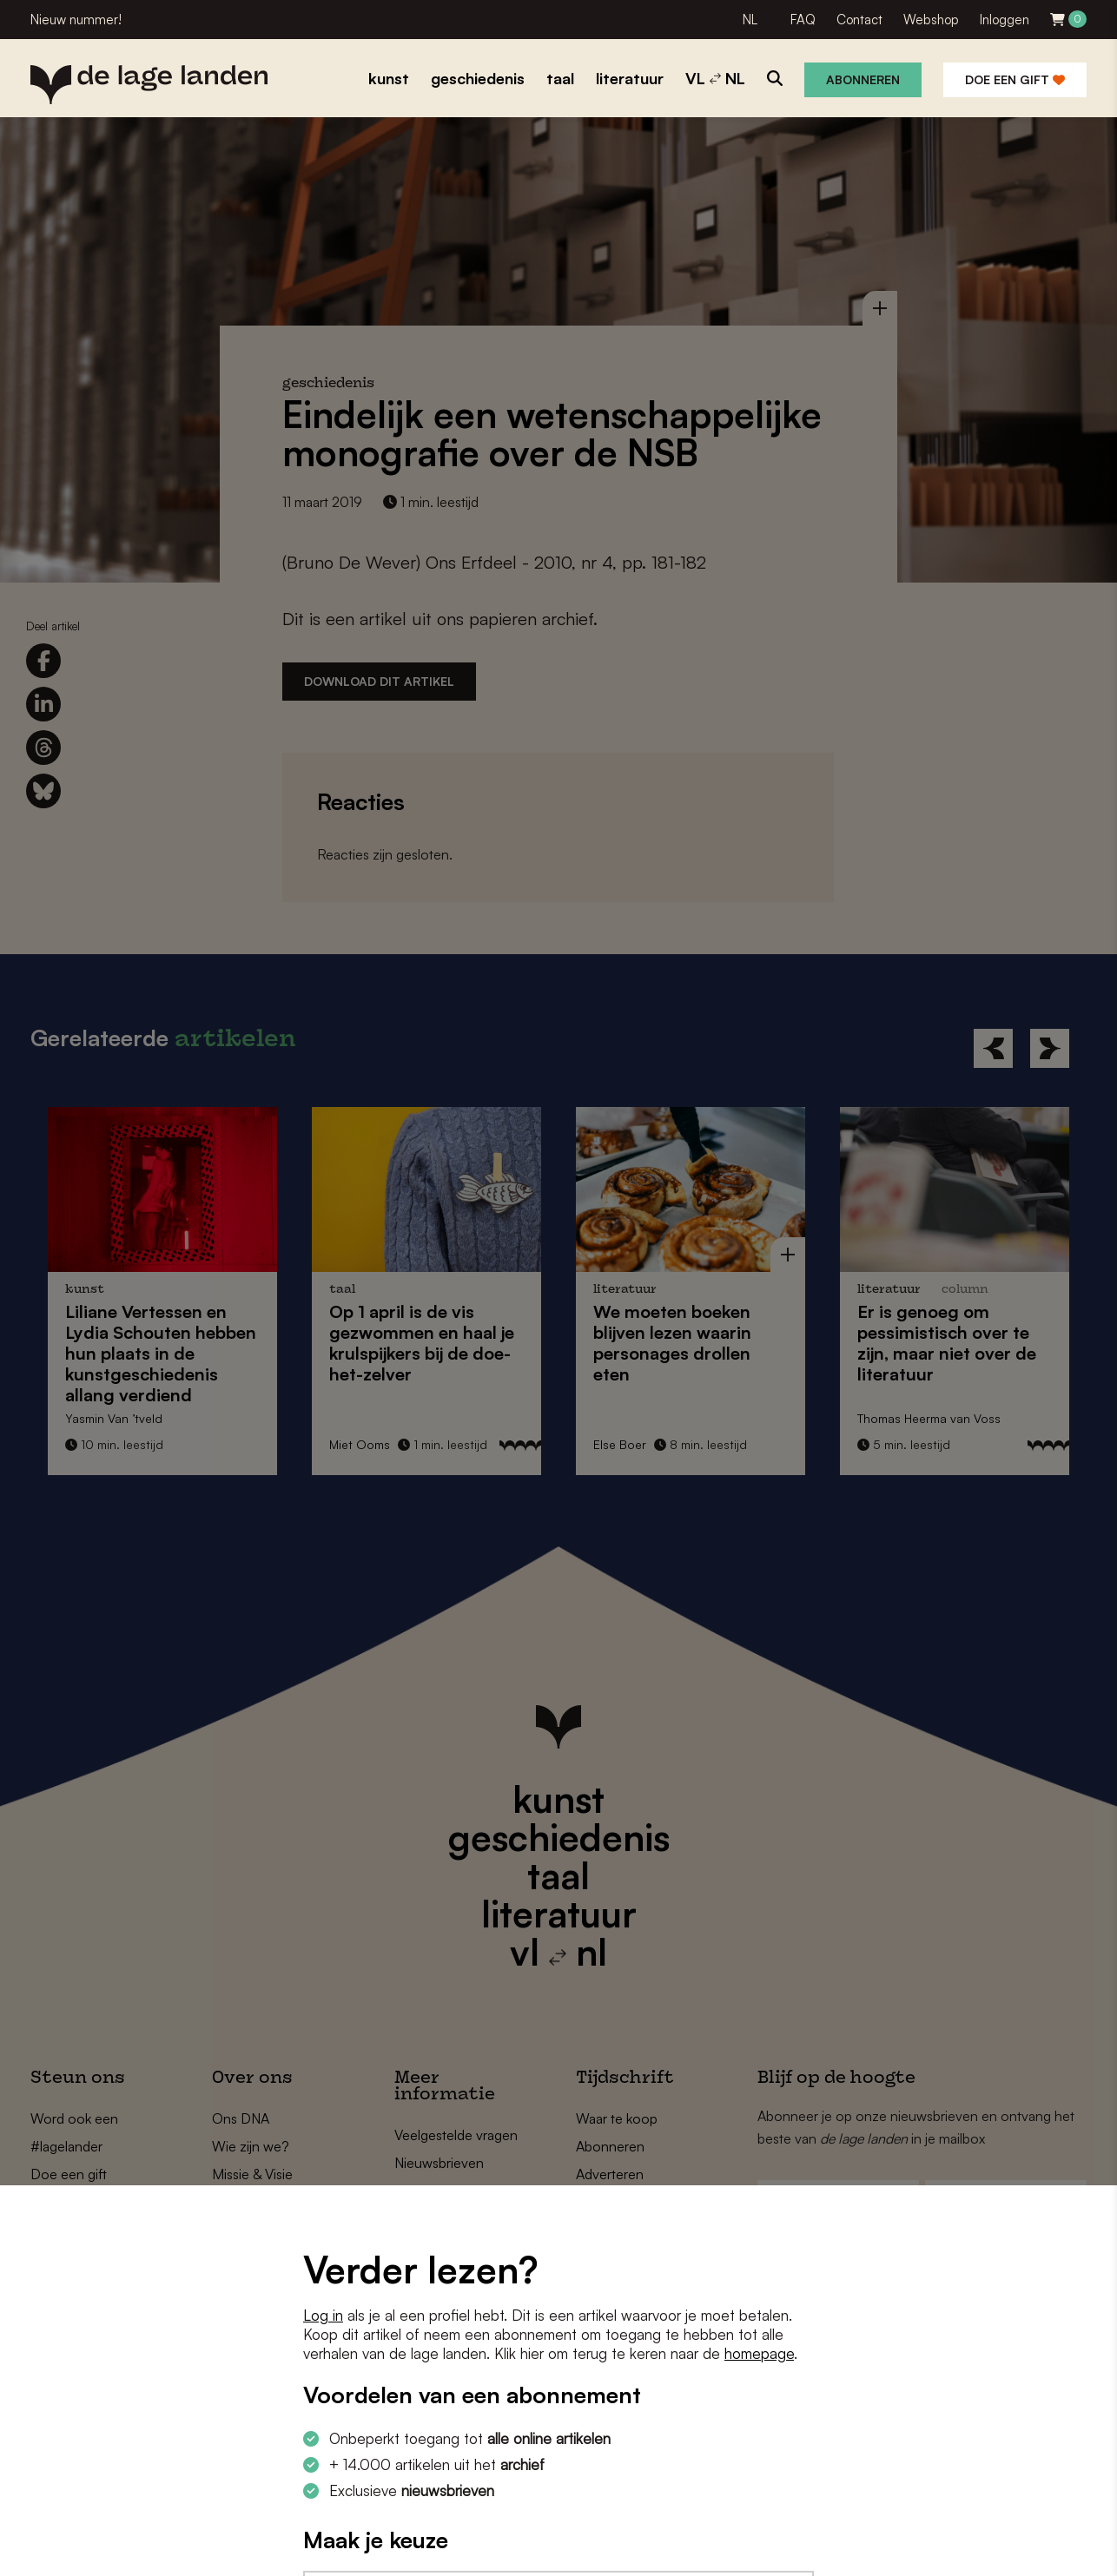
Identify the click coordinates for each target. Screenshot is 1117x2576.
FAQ (803, 19)
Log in (323, 2315)
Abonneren (863, 79)
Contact (859, 19)
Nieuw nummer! (76, 19)
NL (750, 19)
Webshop (931, 19)
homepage (759, 2353)
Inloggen (1004, 19)
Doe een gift (1015, 79)
